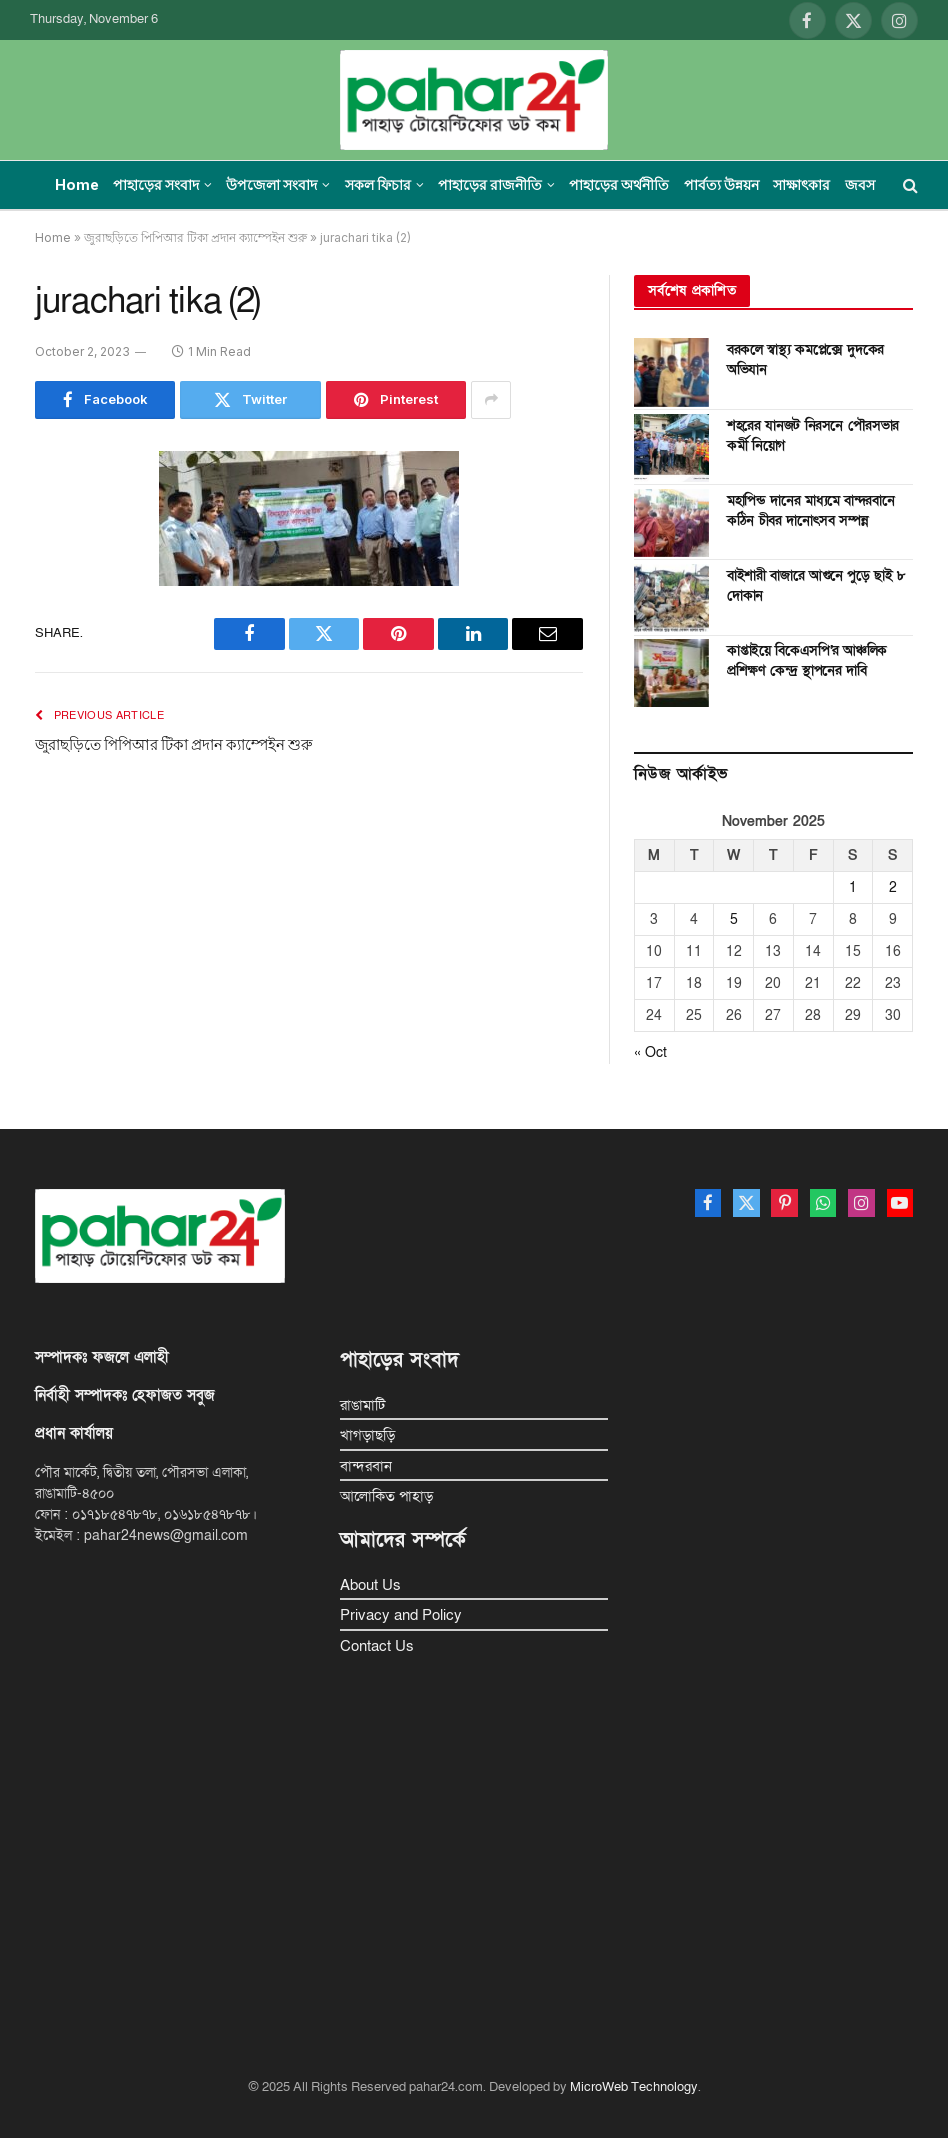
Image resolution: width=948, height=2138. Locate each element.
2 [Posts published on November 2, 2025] (893, 887)
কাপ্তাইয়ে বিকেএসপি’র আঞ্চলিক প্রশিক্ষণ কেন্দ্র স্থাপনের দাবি (807, 660)
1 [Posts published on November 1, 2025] (853, 887)
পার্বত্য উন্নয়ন (721, 184)
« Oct (650, 1052)
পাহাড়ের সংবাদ (156, 184)
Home (77, 184)
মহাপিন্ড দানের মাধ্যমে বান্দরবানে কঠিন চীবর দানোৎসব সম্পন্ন (810, 510)
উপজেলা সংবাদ (271, 184)
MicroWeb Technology (634, 2087)
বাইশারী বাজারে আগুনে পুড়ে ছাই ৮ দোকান (816, 585)
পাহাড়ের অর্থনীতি (619, 184)
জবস (860, 184)
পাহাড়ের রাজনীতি (490, 184)
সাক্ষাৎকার (801, 184)
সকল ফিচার (378, 184)
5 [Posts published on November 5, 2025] (734, 919)
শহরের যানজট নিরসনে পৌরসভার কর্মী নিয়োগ (813, 435)
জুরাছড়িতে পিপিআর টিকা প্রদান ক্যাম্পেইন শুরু (195, 237)
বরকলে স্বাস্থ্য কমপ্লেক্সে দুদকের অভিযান (805, 359)
